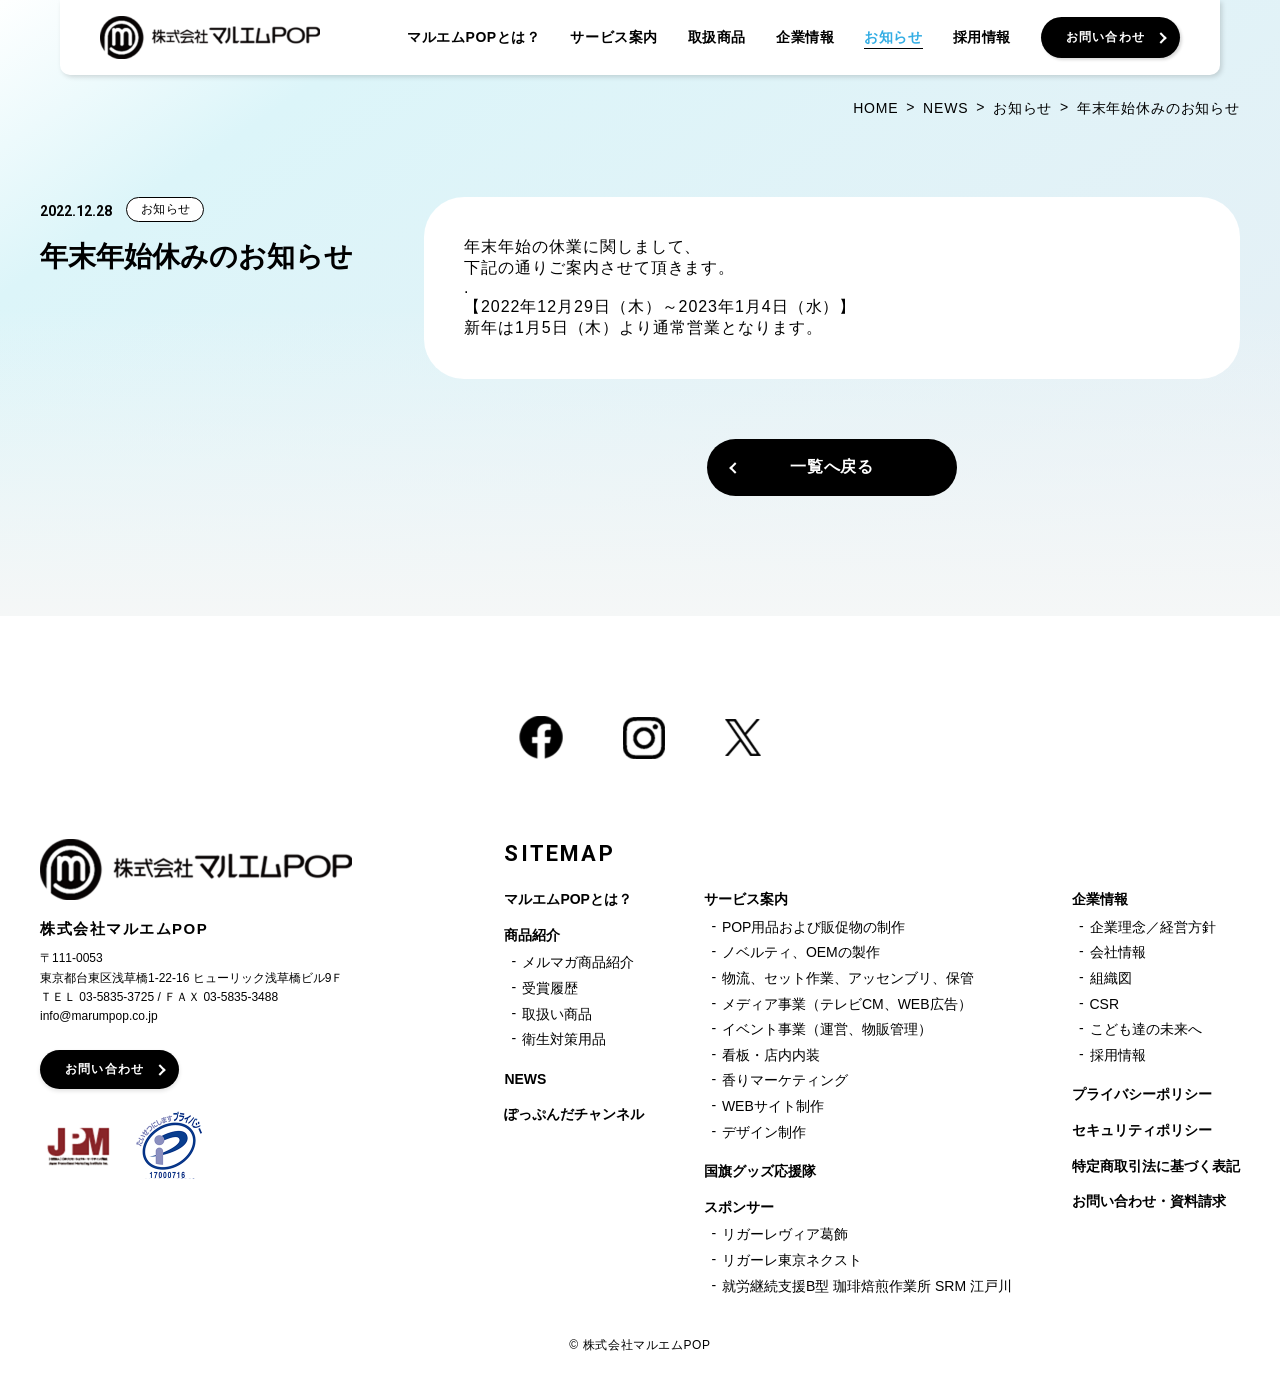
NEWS (525, 1079)
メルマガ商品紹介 (578, 962)
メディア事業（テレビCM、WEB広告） (847, 1004)
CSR (1105, 1004)
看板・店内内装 (771, 1055)
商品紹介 (532, 935)
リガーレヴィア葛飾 (785, 1234)
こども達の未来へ (1146, 1029)
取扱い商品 (557, 1014)
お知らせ (166, 209)
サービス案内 (746, 899)
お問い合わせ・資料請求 (1149, 1201)
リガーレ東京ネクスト (792, 1260)
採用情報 (1118, 1055)
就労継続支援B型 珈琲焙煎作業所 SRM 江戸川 (867, 1286)
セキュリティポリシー (1142, 1130)
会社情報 (1118, 952)
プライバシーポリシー (1142, 1094)
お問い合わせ (104, 1069)
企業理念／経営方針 (1153, 927)
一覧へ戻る (832, 466)
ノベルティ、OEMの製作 (801, 952)
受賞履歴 (550, 988)
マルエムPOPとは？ (568, 899)
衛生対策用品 (564, 1039)
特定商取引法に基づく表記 (1156, 1166)
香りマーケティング (785, 1080)
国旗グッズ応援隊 (760, 1171)
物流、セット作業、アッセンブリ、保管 (848, 978)
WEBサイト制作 (773, 1106)
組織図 (1111, 978)
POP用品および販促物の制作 (814, 927)
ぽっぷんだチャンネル (574, 1114)
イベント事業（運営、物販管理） (827, 1029)
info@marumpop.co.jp (99, 1016)
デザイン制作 (764, 1132)
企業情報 (1100, 899)
